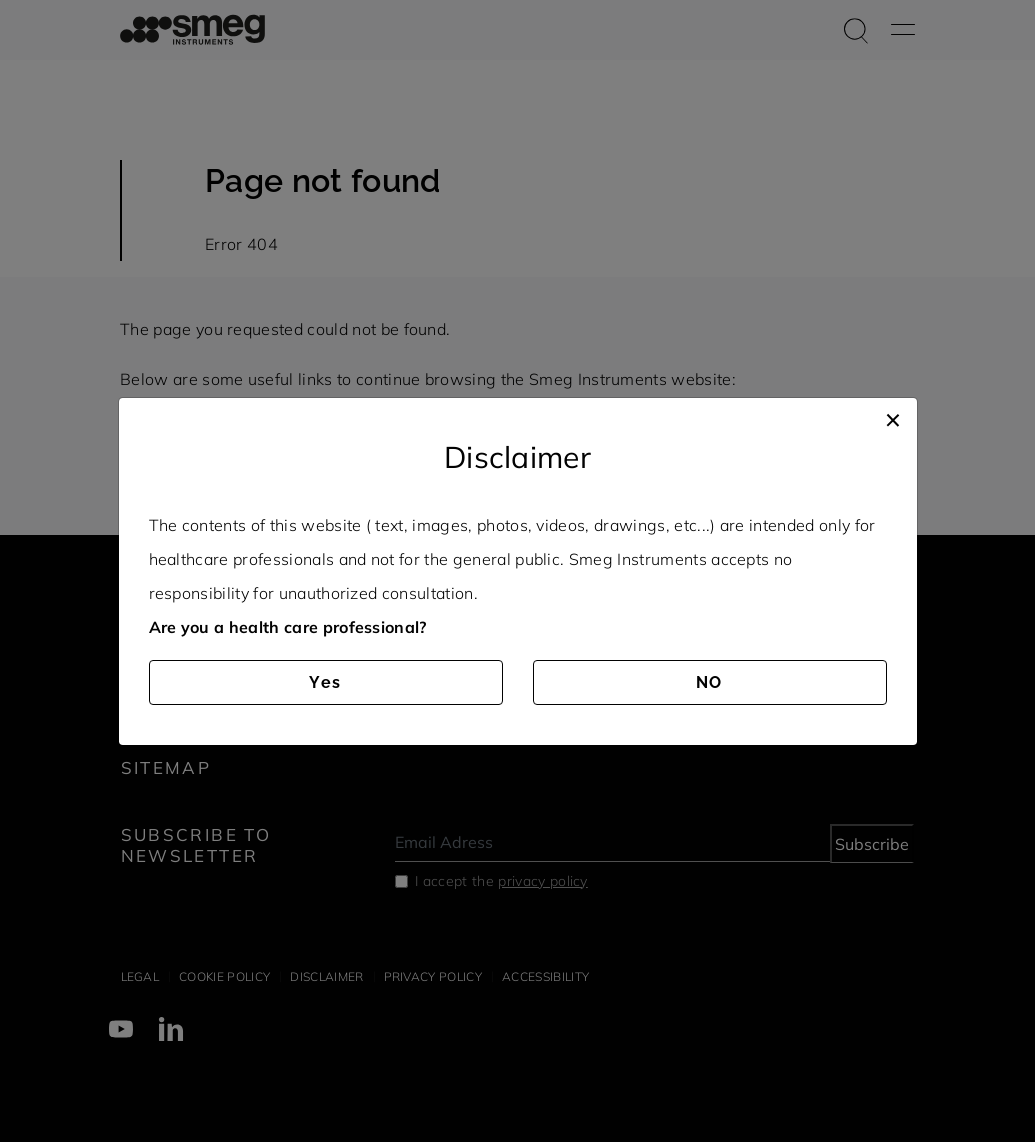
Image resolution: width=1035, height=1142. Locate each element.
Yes (326, 682)
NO (710, 682)
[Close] (893, 418)
